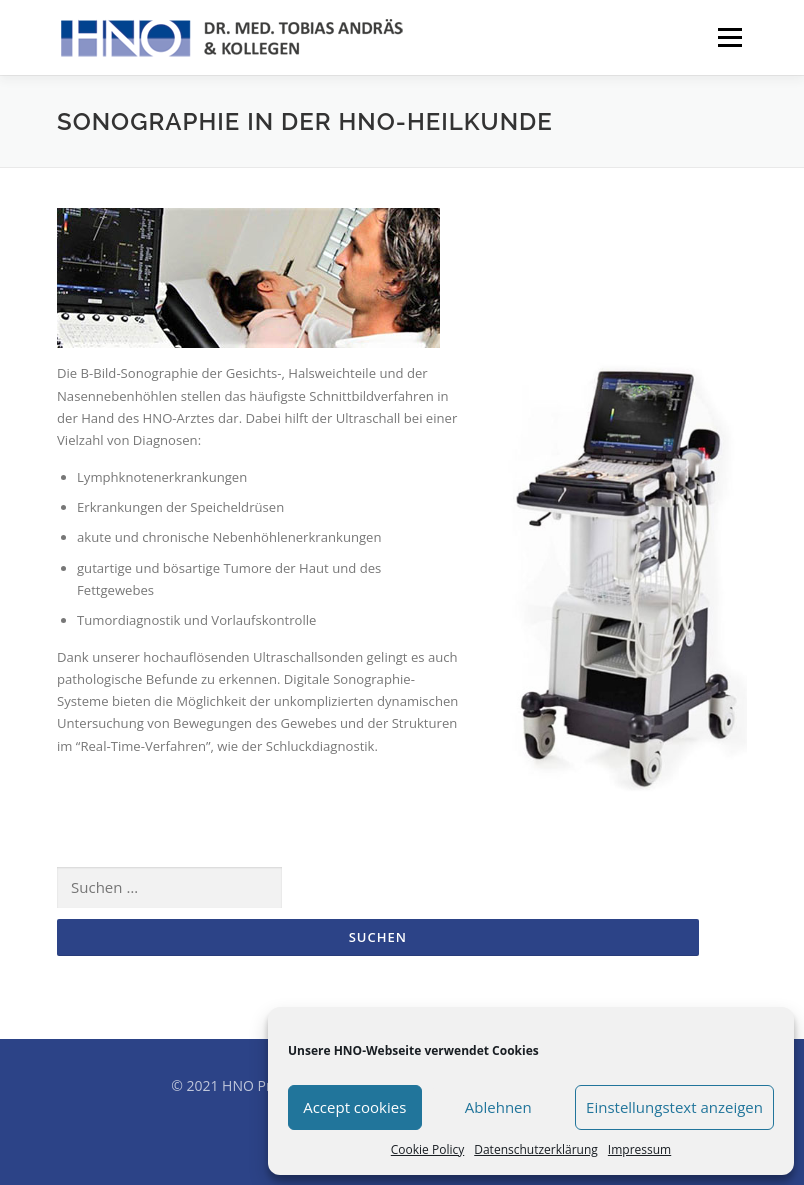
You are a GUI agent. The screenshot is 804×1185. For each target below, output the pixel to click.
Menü (729, 37)
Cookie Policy (427, 1149)
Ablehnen (498, 1107)
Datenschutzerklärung (536, 1149)
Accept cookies (354, 1107)
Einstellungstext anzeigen (674, 1107)
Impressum (639, 1149)
